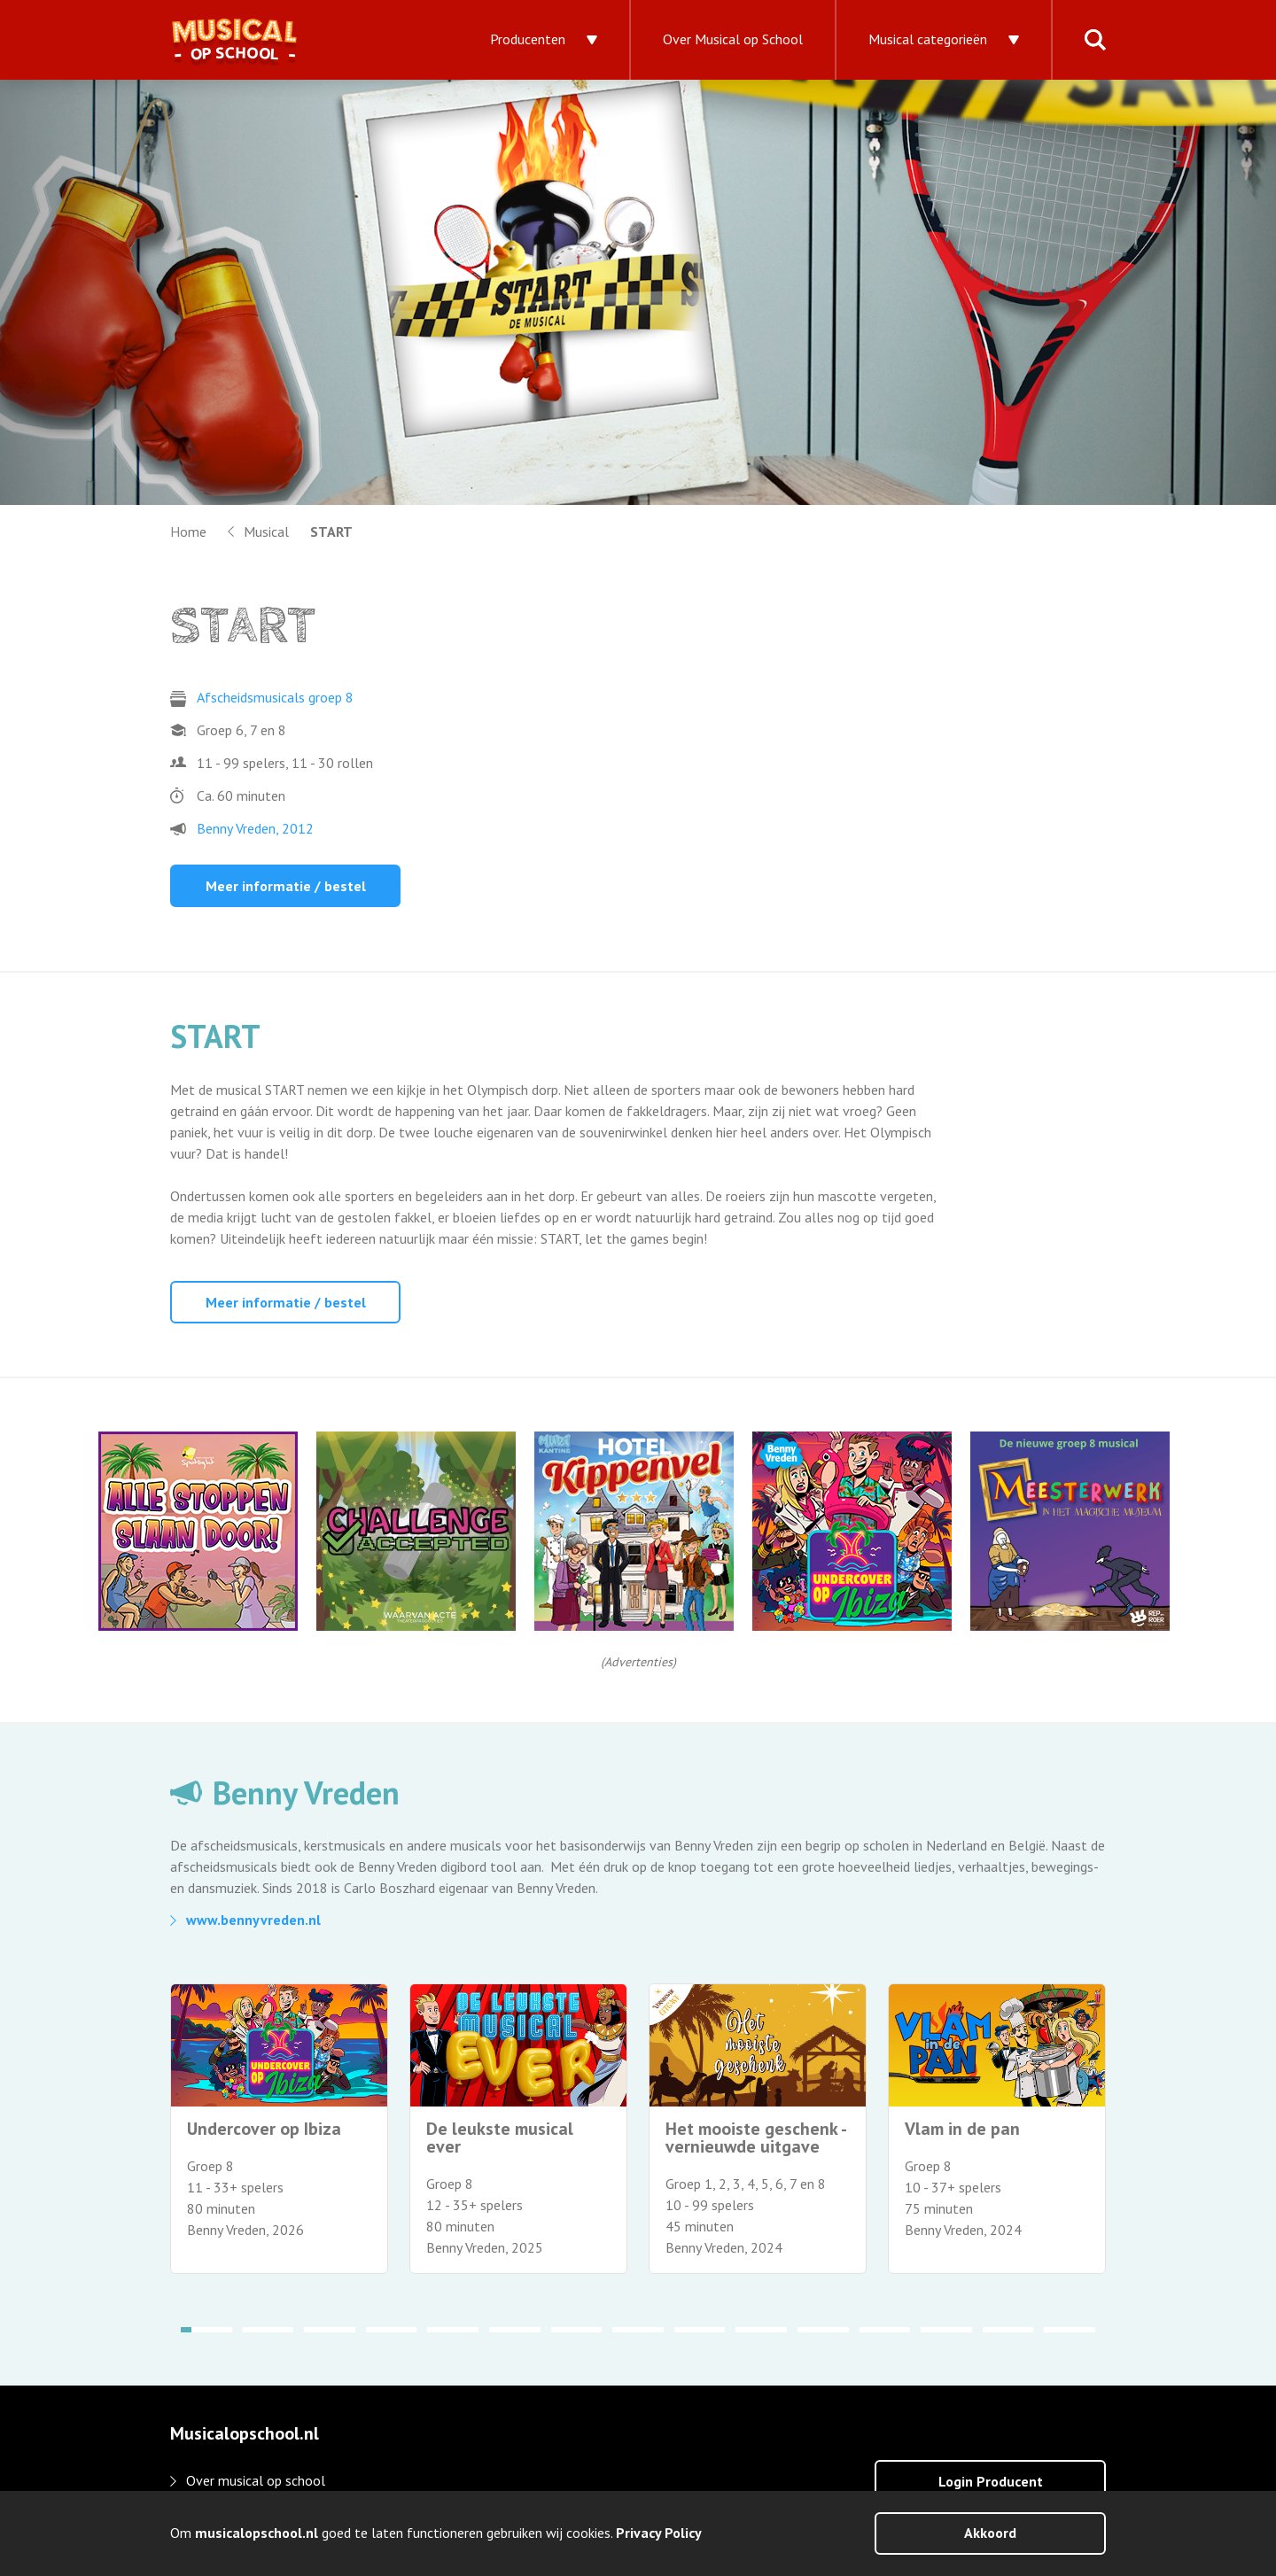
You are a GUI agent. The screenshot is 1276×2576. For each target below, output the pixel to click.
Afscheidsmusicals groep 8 (275, 697)
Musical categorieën (927, 39)
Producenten (527, 39)
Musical (266, 531)
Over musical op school (255, 2480)
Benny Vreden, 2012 (255, 828)
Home (188, 531)
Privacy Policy (659, 2532)
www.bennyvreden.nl (253, 1919)
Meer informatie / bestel (286, 886)
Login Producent (990, 2481)
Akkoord (990, 2532)
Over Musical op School (733, 39)
